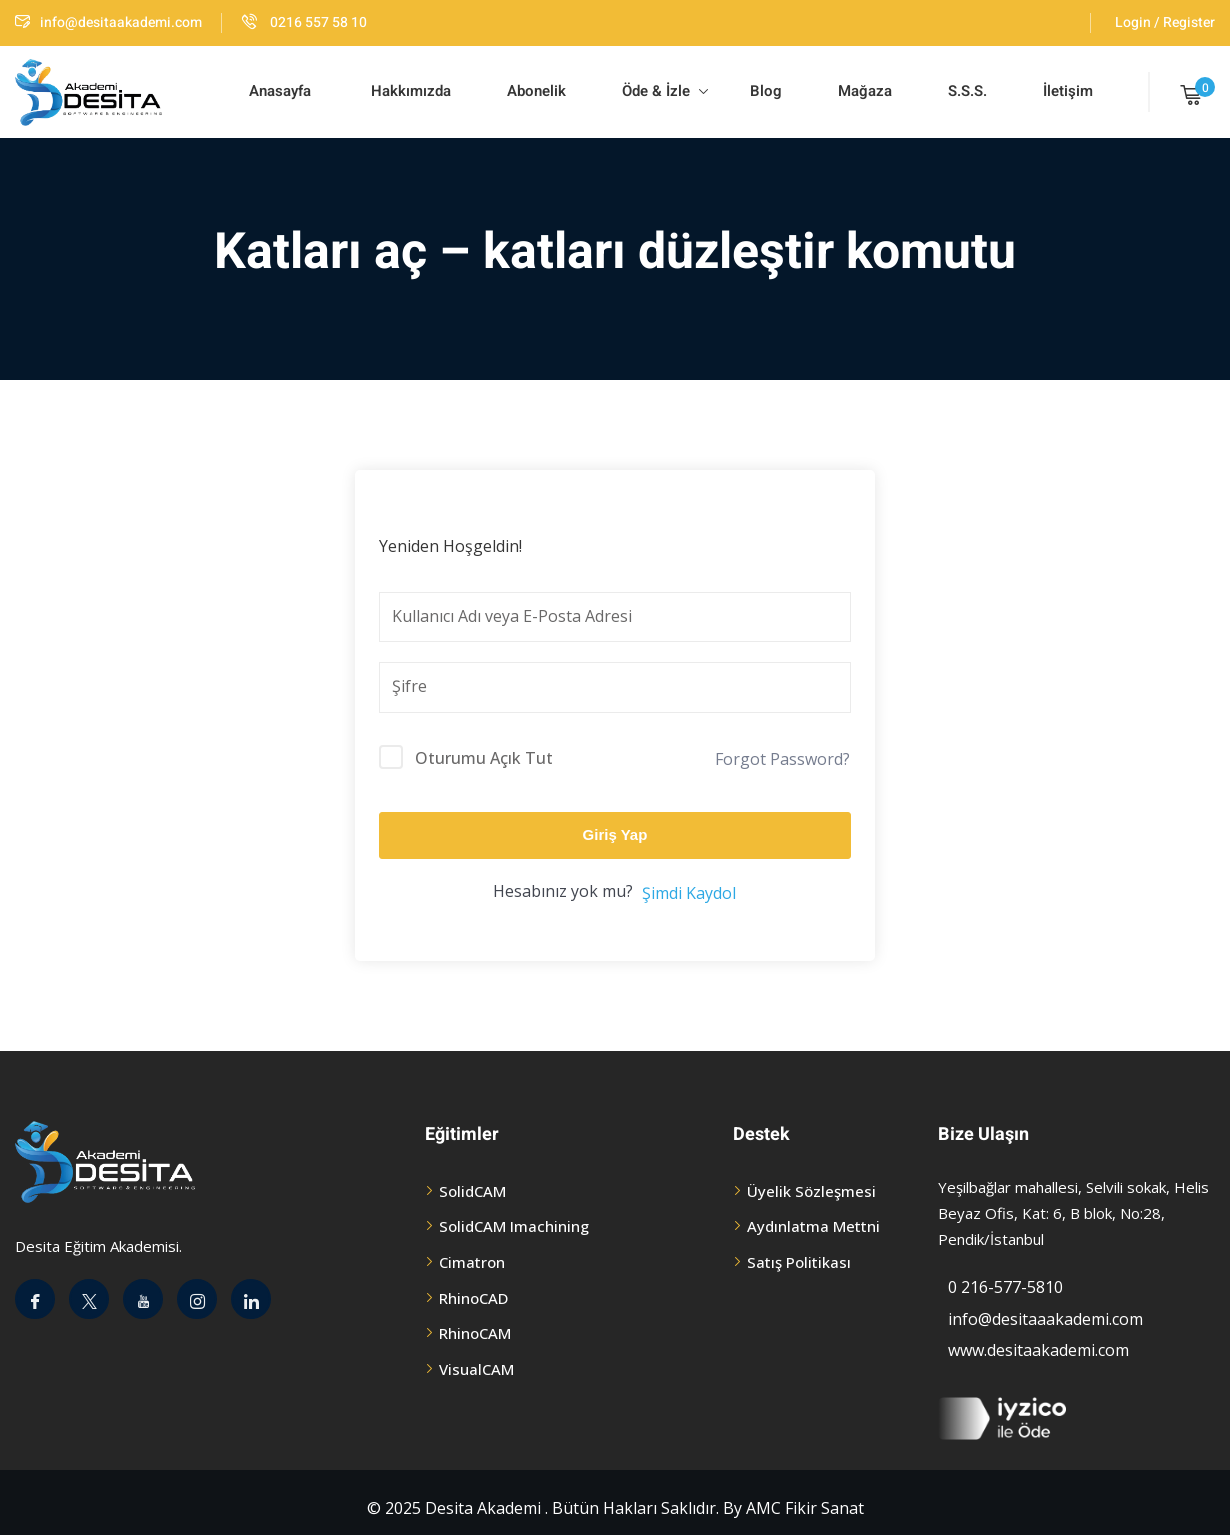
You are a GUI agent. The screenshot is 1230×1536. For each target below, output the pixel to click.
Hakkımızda (409, 91)
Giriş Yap (615, 834)
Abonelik (536, 91)
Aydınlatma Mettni (813, 1226)
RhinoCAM (475, 1333)
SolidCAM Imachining (514, 1226)
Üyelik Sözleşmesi (811, 1191)
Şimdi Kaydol (689, 893)
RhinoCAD (473, 1298)
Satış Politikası (799, 1262)
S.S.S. (967, 91)
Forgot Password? (782, 759)
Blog (764, 91)
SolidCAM (472, 1191)
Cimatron (472, 1262)
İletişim (1068, 91)
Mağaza (865, 91)
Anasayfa (280, 91)
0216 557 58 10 (304, 22)
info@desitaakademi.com (108, 22)
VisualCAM (476, 1369)
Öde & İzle (665, 91)
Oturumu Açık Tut (484, 758)
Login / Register (1165, 22)
